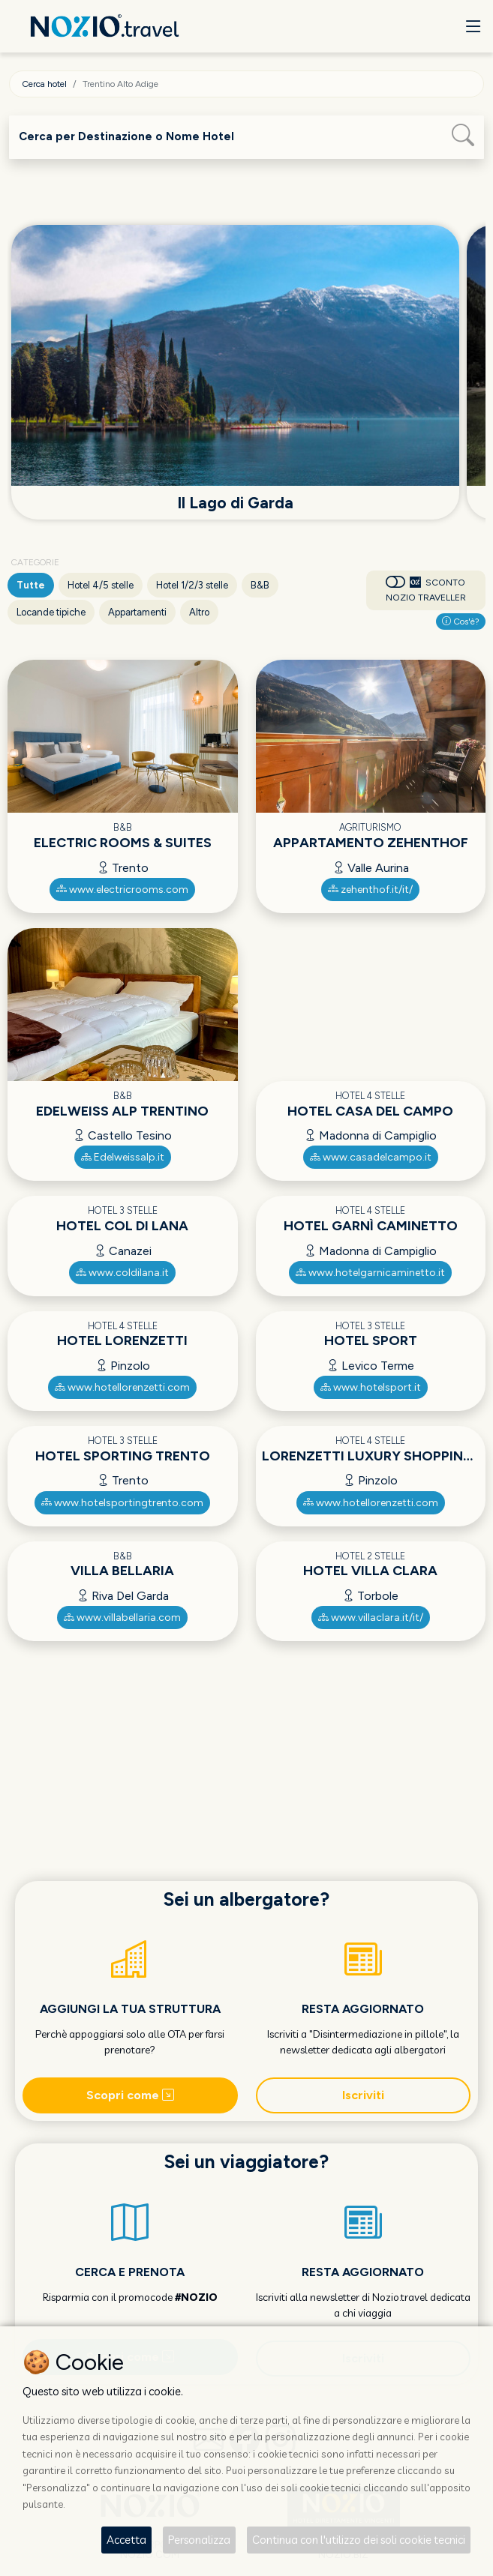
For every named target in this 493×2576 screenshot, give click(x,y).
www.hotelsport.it (370, 1387)
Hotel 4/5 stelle (101, 585)
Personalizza (199, 2540)
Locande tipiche (51, 612)
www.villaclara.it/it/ (370, 1617)
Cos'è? (460, 621)
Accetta (126, 2540)
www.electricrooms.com (122, 889)
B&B (260, 585)
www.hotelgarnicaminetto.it (370, 1272)
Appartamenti (137, 612)
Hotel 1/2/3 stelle (192, 585)
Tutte (31, 585)
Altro (199, 612)
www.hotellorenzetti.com (122, 1387)
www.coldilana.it (122, 1272)
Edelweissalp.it (122, 1157)
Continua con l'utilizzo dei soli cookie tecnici (358, 2540)
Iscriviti (363, 2095)
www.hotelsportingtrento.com (122, 1502)
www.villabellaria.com (122, 1617)
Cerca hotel (44, 84)
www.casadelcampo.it (370, 1157)
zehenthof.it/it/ (370, 889)
